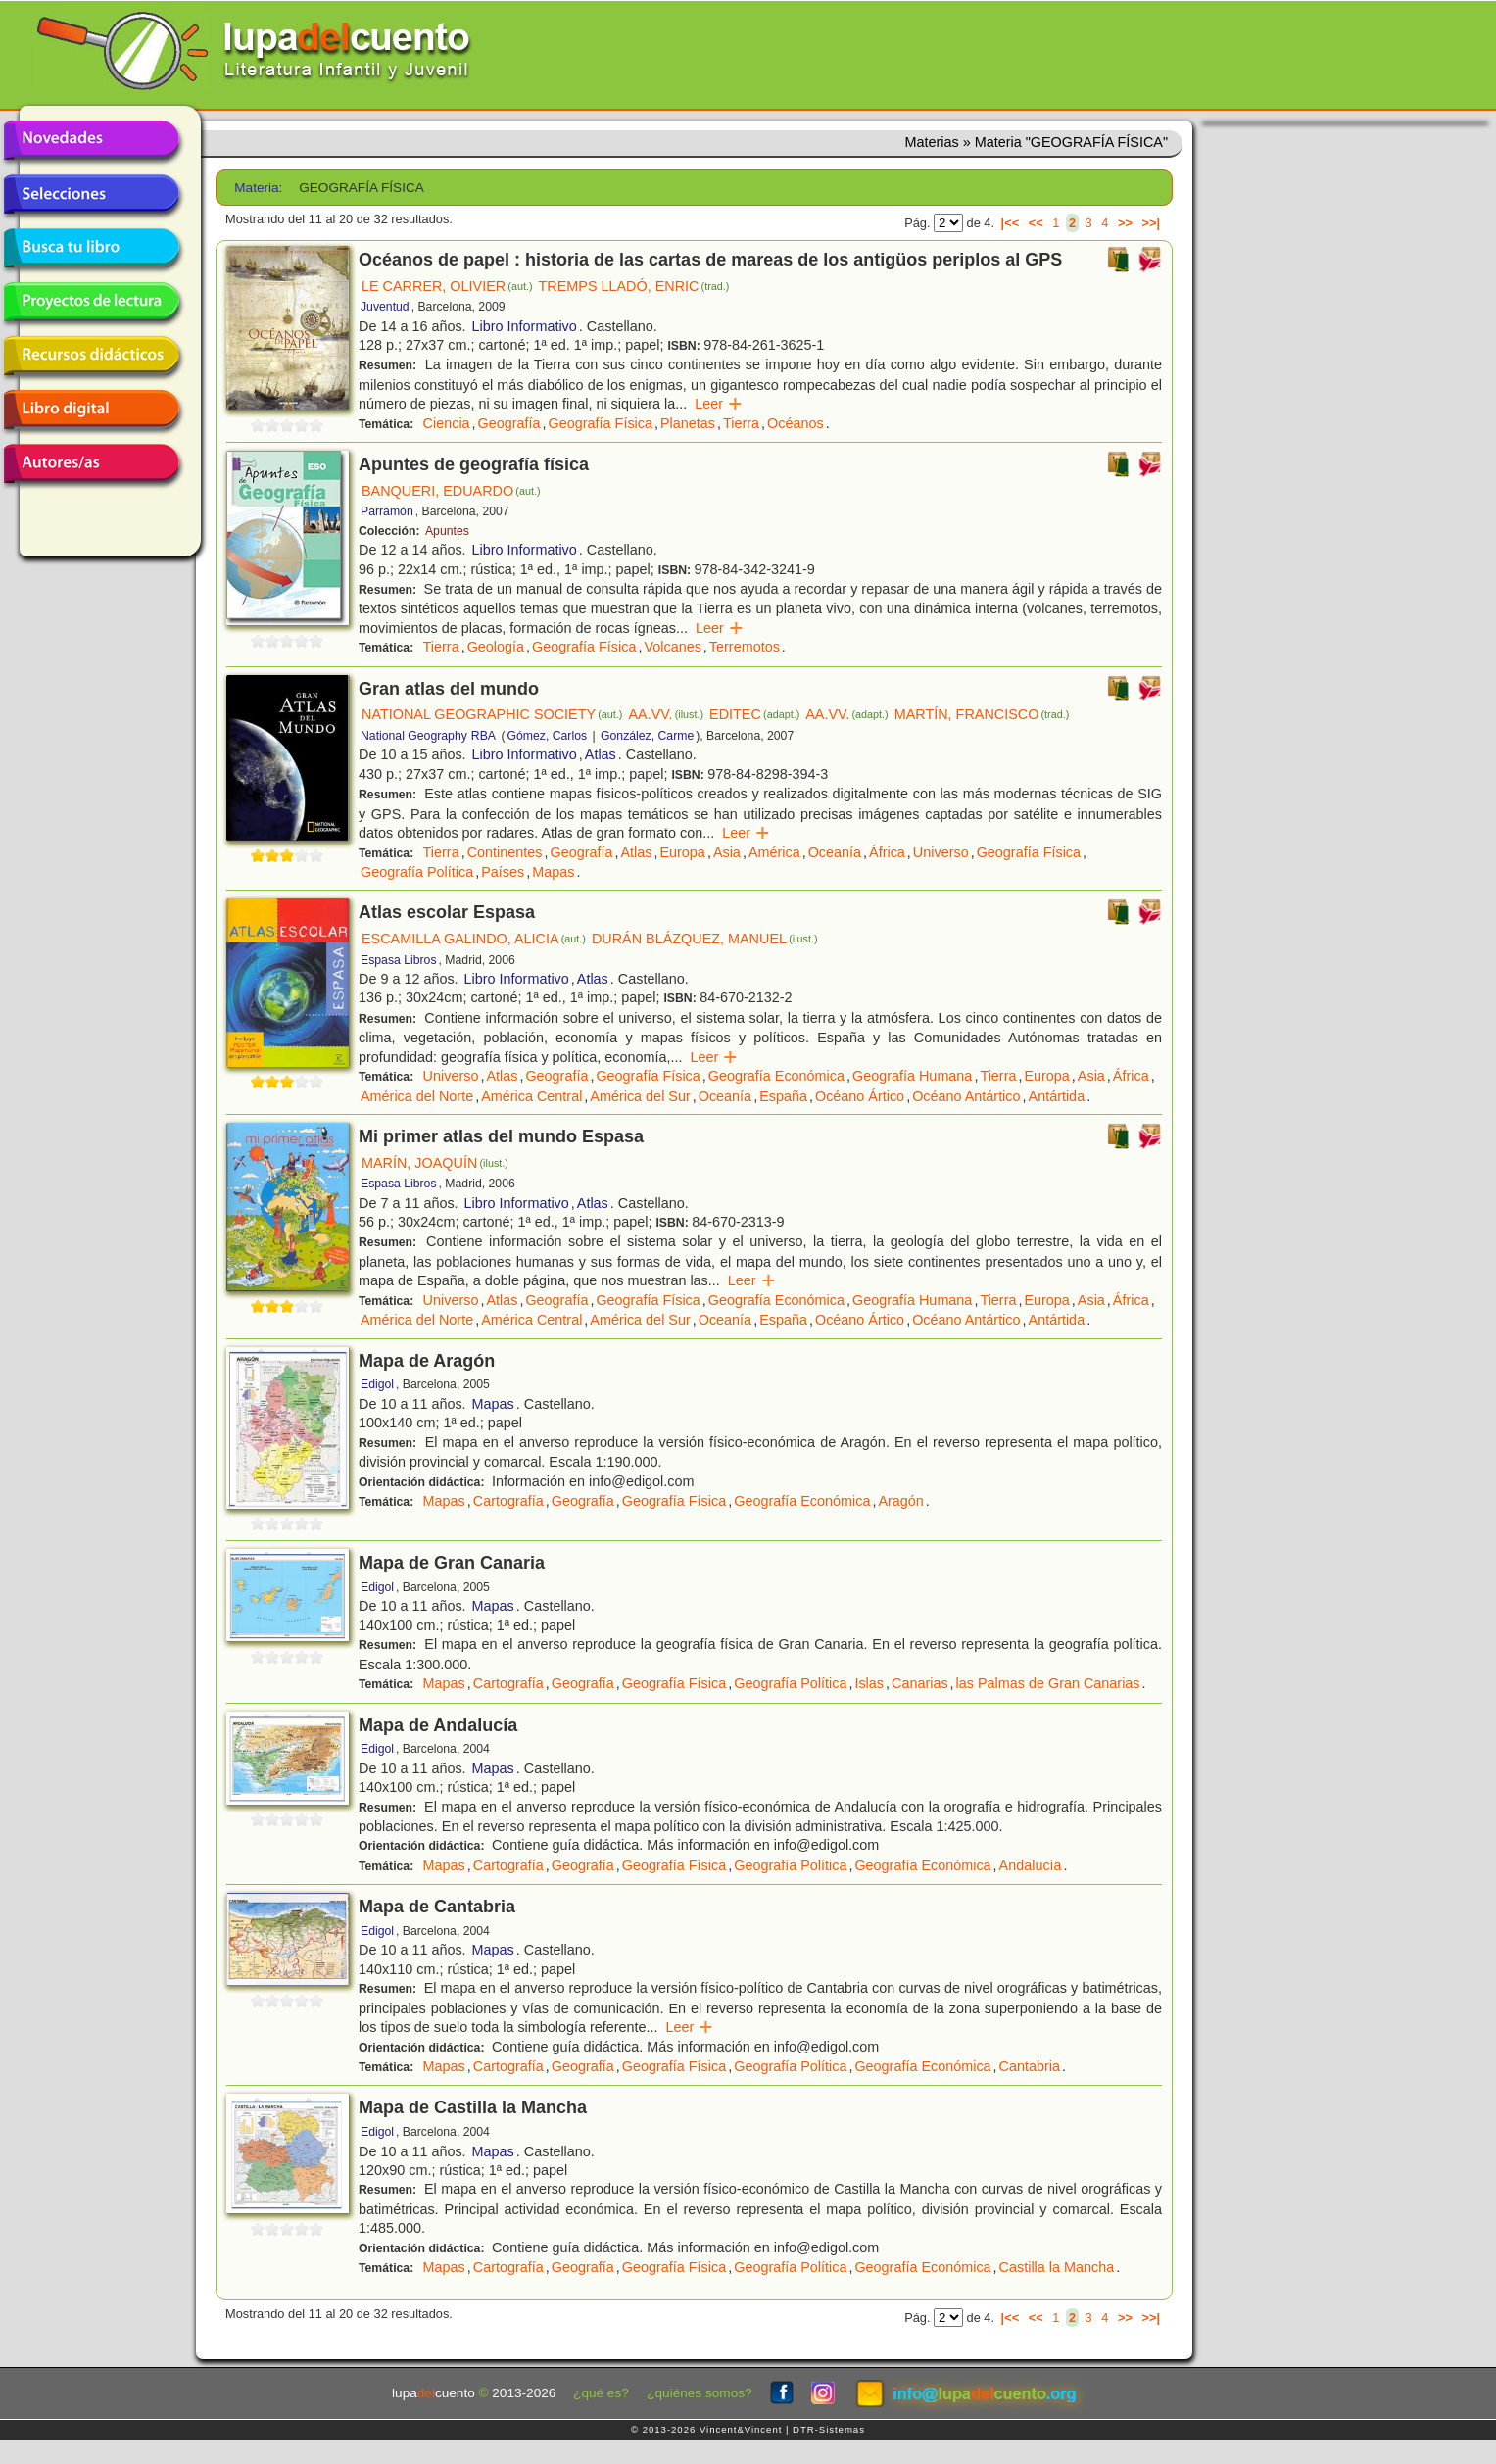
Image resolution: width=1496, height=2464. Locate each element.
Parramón (387, 511)
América (774, 852)
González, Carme (647, 736)
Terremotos (744, 646)
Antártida (1057, 1096)
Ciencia (446, 423)
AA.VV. (665, 714)
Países (502, 872)
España (783, 1096)
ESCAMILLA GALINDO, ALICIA (474, 938)
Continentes (505, 852)
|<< (1010, 223)
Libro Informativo (524, 326)
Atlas (600, 754)
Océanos (795, 423)
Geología (495, 646)
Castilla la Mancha (1057, 2267)
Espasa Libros (399, 960)
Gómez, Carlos (547, 736)
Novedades (91, 140)
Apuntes (447, 531)
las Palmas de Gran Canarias (1048, 1683)
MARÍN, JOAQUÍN (435, 1163)
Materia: (258, 187)
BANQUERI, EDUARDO (451, 491)
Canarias (920, 1683)
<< (1036, 223)
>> (1125, 223)
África (887, 852)
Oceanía (834, 852)
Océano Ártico (859, 1096)
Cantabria (1029, 2066)
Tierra (741, 423)
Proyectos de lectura (91, 301)
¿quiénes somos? (699, 2393)
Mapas (553, 872)
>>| (1150, 223)
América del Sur (640, 1096)
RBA (483, 736)
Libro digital (91, 409)
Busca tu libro (91, 247)
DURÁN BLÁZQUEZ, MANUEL (705, 938)
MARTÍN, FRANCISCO (982, 714)
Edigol (377, 1384)
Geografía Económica (776, 1076)
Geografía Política (417, 872)
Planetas (687, 423)
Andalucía (1030, 1865)
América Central (531, 1096)
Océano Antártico (966, 1096)
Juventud (385, 307)
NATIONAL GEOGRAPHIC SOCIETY (492, 714)
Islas (869, 1683)
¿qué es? (601, 2393)
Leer (719, 403)
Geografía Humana (912, 1076)
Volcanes (672, 646)
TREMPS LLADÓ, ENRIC (634, 286)
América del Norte (417, 1096)
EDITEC (754, 714)
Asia (727, 852)
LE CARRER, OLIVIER (447, 286)
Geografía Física (600, 423)
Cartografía (508, 1501)
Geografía (509, 423)
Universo (941, 852)
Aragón (900, 1501)
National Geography (414, 736)
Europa (681, 852)
